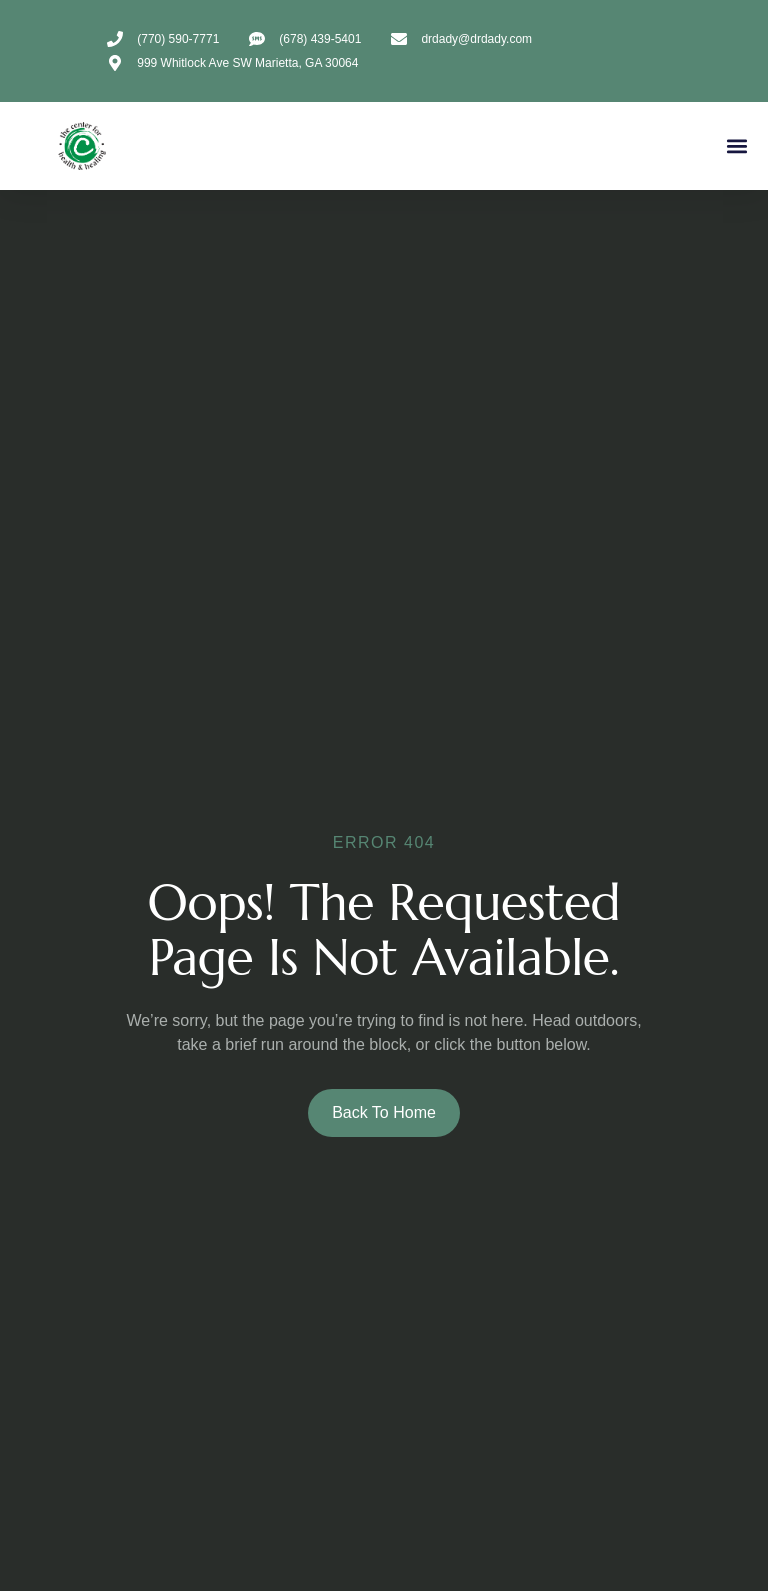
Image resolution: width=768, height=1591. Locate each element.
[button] (736, 146)
